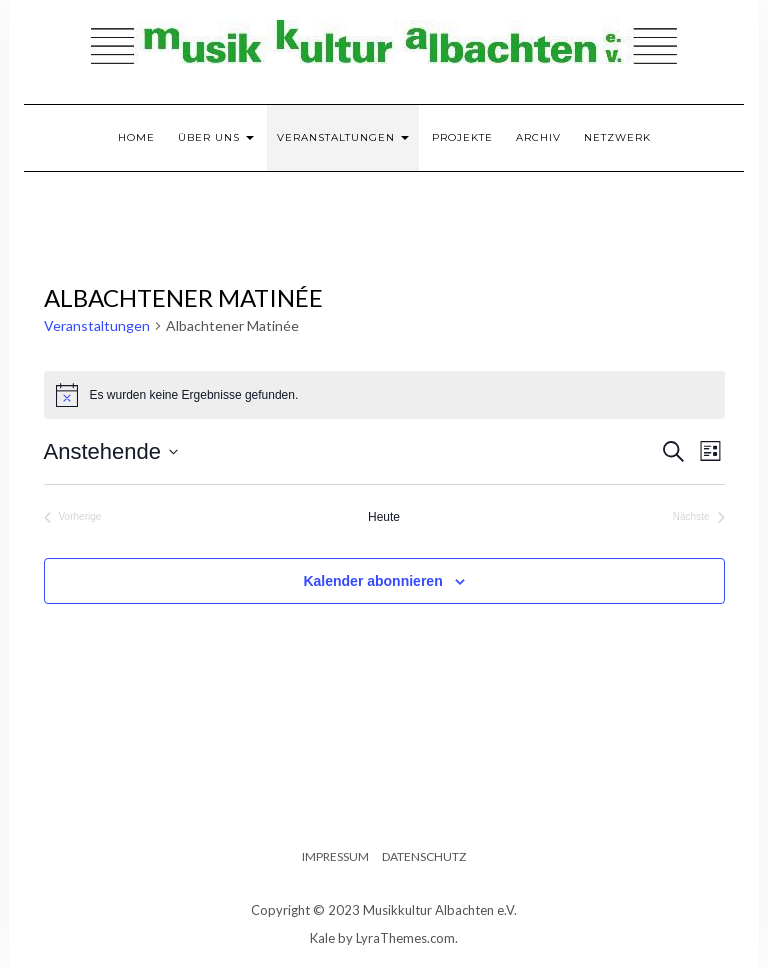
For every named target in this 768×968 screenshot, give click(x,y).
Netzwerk (617, 137)
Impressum (335, 856)
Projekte (462, 137)
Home (136, 137)
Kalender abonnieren (372, 581)
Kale (322, 938)
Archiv (538, 137)
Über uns (216, 137)
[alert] (384, 395)
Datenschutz (424, 856)
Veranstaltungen (343, 137)
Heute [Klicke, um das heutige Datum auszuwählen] (384, 517)
